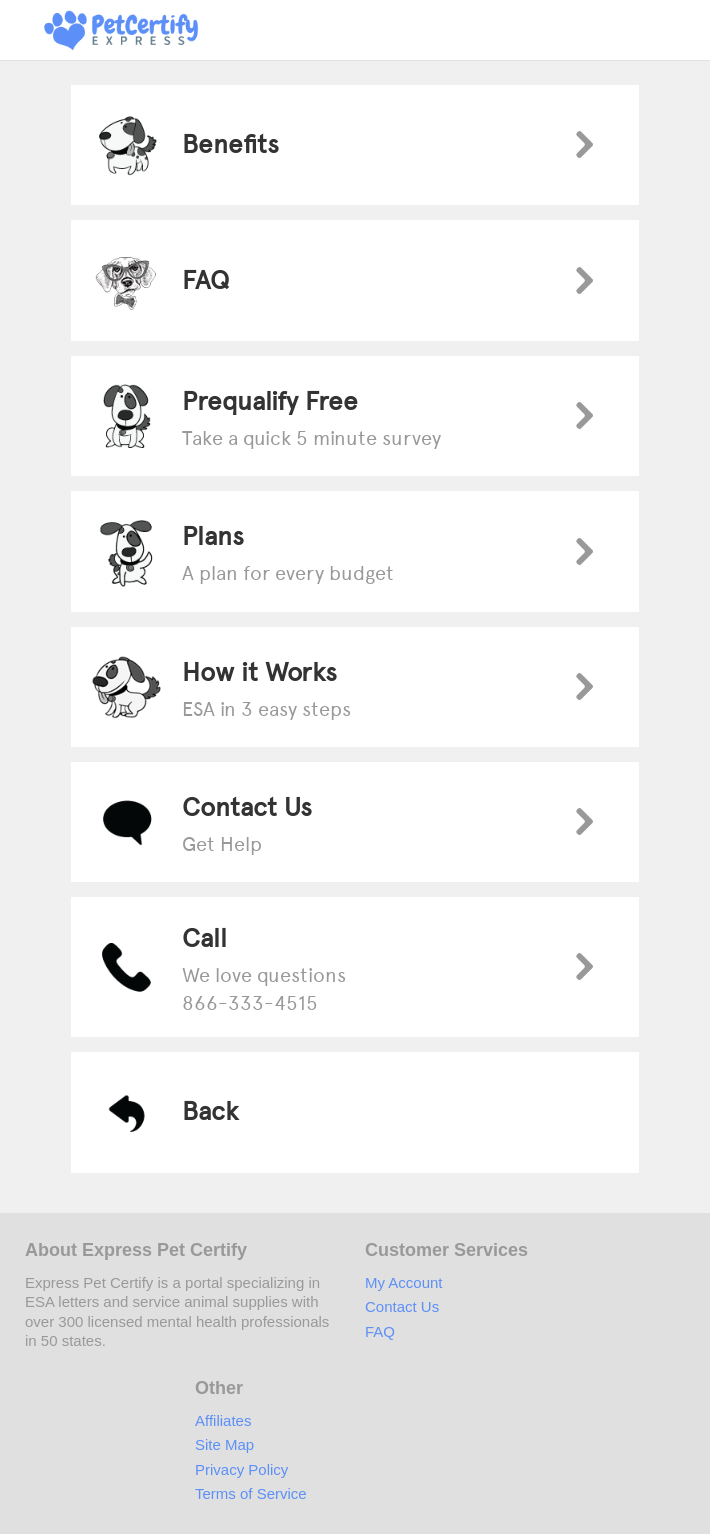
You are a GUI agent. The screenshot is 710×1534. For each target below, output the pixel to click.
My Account (404, 1282)
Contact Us (402, 1306)
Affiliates (223, 1420)
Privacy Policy (241, 1469)
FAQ (380, 1331)
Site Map (224, 1444)
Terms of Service (251, 1493)
